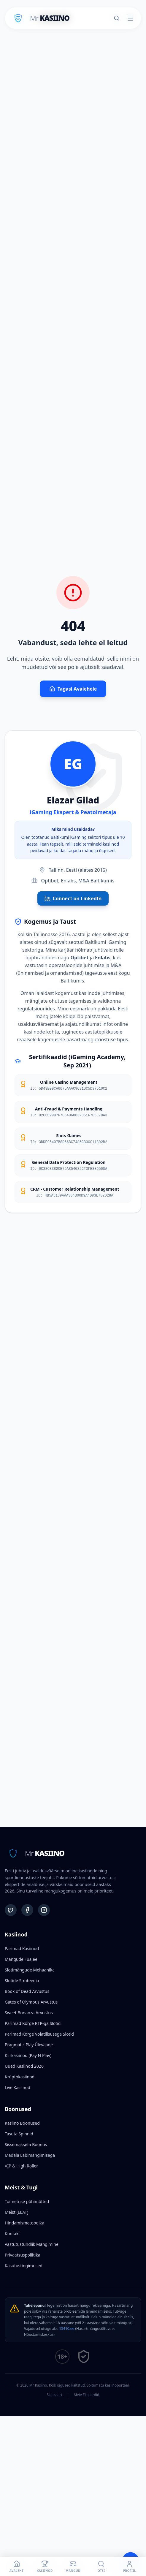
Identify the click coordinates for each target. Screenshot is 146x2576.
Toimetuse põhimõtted (27, 2201)
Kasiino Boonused (22, 2123)
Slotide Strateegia (22, 1980)
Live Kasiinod (17, 2087)
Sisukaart (54, 2395)
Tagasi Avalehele (73, 689)
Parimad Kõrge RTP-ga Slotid (33, 2023)
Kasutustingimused (23, 2265)
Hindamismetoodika (24, 2223)
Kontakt (12, 2233)
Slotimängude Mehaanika (30, 1970)
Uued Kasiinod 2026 (24, 2066)
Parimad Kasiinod (22, 1948)
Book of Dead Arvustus (27, 1991)
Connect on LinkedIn (73, 898)
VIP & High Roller (21, 2166)
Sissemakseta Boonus (26, 2144)
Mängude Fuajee (21, 1959)
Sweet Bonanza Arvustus (29, 2012)
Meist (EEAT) (16, 2212)
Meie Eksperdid (86, 2395)
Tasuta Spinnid (19, 2134)
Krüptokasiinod (19, 2077)
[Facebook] (27, 1910)
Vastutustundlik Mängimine (31, 2244)
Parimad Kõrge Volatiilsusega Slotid (39, 2034)
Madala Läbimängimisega (30, 2155)
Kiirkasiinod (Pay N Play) (28, 2055)
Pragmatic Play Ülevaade (29, 2044)
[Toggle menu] (130, 18)
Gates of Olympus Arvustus (31, 2002)
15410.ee (66, 2328)
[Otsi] (116, 18)
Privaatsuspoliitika (22, 2255)
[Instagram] (44, 1910)
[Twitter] (11, 1910)
